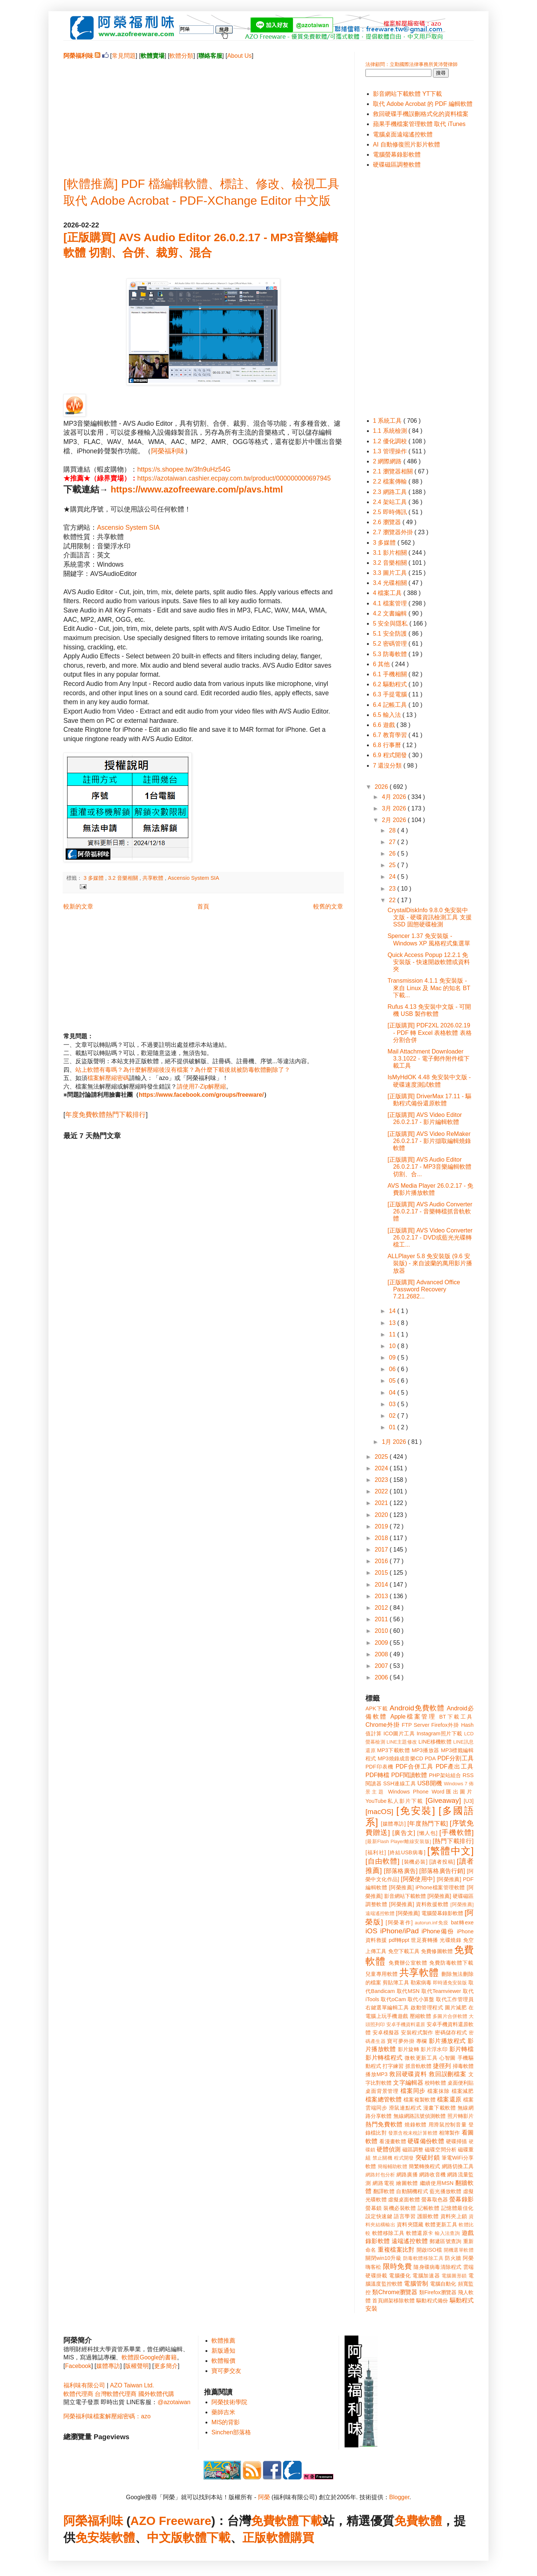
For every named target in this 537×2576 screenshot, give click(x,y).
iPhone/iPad (399, 1931)
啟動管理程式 (427, 2007)
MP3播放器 (425, 1750)
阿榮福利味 (168, 451)
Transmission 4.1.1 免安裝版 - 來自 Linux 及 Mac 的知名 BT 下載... (428, 987)
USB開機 (429, 1783)
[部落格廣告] (400, 1871)
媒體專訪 (108, 2366)
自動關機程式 (412, 2191)
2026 (382, 787)
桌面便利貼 (461, 2083)
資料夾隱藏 (410, 2224)
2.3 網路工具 (390, 492)
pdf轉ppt (399, 1940)
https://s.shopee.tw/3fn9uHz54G (183, 469)
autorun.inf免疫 (432, 1922)
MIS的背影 (225, 2422)
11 (393, 1334)
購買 (302, 2537)
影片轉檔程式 (384, 2057)
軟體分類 (181, 56)
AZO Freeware (171, 2521)
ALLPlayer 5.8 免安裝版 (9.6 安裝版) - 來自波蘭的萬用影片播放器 (429, 1263)
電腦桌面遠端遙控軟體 (403, 134)
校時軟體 (435, 2083)
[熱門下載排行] (453, 1841)
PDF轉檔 (377, 1775)
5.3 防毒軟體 (390, 654)
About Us (239, 56)
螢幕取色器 (434, 2199)
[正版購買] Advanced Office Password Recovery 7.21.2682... (423, 1289)
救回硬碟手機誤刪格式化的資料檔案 (420, 114)
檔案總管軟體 (383, 2099)
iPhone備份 (437, 1931)
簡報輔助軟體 (392, 2166)
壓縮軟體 (420, 2016)
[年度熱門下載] (427, 1823)
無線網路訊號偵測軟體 (419, 2116)
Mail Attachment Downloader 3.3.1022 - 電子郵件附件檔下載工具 (428, 1058)
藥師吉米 (223, 2412)
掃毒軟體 (463, 2066)
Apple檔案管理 (413, 1716)
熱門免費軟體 (384, 2124)
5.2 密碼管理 (390, 643)
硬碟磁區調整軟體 (397, 164)
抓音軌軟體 (418, 2066)
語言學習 (404, 2216)
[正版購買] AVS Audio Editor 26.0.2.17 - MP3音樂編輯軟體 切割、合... (429, 1166)
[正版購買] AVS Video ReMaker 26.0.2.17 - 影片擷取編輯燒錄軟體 (429, 1141)
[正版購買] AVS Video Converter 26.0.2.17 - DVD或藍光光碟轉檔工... (429, 1237)
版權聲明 (137, 2366)
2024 (382, 1468)
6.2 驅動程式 (390, 684)
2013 (382, 1596)
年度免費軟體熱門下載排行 (105, 1114)
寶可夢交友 (226, 2371)
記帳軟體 (428, 2208)
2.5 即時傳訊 (390, 512)
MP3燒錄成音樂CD (400, 1758)
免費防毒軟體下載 (451, 1963)
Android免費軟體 (417, 1708)
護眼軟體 (428, 2216)
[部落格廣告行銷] (442, 1871)
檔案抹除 (438, 2091)
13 (393, 1323)
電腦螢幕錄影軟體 (397, 154)
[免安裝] (415, 1810)
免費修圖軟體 (437, 1951)
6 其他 (382, 664)
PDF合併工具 (415, 1766)
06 (393, 1369)
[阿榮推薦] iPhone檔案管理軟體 (427, 1887)
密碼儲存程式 (451, 2032)
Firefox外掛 (445, 1725)
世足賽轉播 (424, 1940)
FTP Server (415, 1725)
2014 (382, 1584)
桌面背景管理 (382, 2091)
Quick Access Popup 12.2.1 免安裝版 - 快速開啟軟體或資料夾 (428, 962)
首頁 (203, 906)
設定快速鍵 (378, 2216)
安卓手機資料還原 (405, 2024)
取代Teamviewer (441, 1991)
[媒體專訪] (393, 1824)
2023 (382, 1480)
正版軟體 (266, 2537)
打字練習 (393, 2066)
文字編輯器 (408, 2082)
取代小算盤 (421, 1999)
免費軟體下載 (287, 2521)
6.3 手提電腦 (390, 694)
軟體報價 (223, 2361)
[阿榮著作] (399, 1922)
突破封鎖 (427, 2157)
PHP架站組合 (445, 1775)
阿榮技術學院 (229, 2402)
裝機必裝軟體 (399, 2208)
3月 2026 (395, 808)
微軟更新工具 (421, 2058)
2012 (382, 1608)
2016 (382, 1561)
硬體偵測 (389, 2149)
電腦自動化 (443, 2284)
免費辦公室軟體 (408, 1963)
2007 (382, 1666)
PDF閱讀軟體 (409, 1775)
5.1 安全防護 (390, 633)
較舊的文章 (328, 906)
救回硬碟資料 (408, 2074)
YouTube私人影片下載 (394, 1801)
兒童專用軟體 (381, 1974)
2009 (382, 1643)
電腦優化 (400, 2276)
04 (393, 1392)
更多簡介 (166, 2366)
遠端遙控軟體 (410, 2241)
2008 (382, 1654)
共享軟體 (153, 878)
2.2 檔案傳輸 (390, 481)
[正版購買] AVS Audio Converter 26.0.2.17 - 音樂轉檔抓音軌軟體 (429, 1211)
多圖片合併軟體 (450, 2016)
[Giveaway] (443, 1800)
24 (393, 876)
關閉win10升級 (383, 2258)
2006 (382, 1677)
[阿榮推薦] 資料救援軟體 (419, 1904)
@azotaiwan (173, 2402)
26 (393, 853)
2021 (382, 1503)
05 (393, 1380)
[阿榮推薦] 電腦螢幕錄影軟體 (429, 1913)
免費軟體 (418, 2521)
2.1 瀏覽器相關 (393, 471)
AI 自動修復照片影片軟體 (406, 144)
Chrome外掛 (382, 1725)
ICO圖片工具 (399, 1733)
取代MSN (408, 1991)
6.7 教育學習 (390, 735)
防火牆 (453, 2258)
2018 (382, 1538)
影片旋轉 (408, 2049)
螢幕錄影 (461, 2199)
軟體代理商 (78, 2394)
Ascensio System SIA (128, 527)
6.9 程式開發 (390, 755)
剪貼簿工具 (396, 1982)
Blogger (399, 2497)
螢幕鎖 (373, 2208)
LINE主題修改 (402, 1742)
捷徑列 (442, 2066)
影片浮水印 (434, 2049)
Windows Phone (408, 1792)
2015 (382, 1572)
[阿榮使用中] (418, 1879)
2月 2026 (395, 820)
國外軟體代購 (156, 2394)
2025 (382, 1457)
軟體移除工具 (388, 2233)
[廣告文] (403, 1833)
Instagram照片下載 (439, 1733)
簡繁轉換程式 (424, 2166)
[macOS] (379, 1812)
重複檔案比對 (396, 2249)
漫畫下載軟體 (439, 2108)
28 (393, 830)
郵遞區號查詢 (446, 2241)
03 (393, 1404)
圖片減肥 (456, 2007)
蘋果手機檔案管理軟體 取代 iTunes (419, 124)
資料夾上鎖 (453, 2216)
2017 (382, 1549)
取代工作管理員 (455, 1999)
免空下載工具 (404, 1951)
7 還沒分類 (388, 765)
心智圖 (447, 2058)
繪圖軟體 (407, 2183)
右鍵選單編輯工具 (387, 2007)
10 (393, 1346)
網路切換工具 (458, 2166)
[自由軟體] (382, 1861)
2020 (382, 1515)
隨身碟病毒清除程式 (437, 2267)
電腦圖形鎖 (454, 2276)
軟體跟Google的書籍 (149, 2357)
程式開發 (404, 2158)
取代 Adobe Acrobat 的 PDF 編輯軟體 (422, 104)
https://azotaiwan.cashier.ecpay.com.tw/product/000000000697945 (234, 478)
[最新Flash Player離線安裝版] (398, 1841)
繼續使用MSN (437, 2183)
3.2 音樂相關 (123, 878)
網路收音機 (432, 2174)
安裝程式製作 (417, 2032)
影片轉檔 (461, 2049)
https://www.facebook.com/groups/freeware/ (201, 1095)
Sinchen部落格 (231, 2432)
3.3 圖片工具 (390, 573)
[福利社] (375, 1852)
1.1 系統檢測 (390, 431)
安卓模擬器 (386, 2032)
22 (393, 900)
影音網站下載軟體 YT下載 (407, 94)
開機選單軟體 (459, 2250)
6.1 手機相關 (390, 674)
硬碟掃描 (456, 2141)
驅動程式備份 (432, 2300)
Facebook (78, 2366)
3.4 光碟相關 (390, 583)
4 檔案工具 (388, 593)
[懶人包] (427, 1833)
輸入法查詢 (447, 2233)
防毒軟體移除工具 (423, 2258)
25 (393, 865)
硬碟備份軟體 (426, 2141)
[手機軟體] (456, 1832)
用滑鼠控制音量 (447, 2125)
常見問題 (124, 56)
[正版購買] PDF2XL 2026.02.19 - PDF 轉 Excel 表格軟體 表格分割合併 (429, 1032)
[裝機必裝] (415, 1862)
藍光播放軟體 (446, 2191)
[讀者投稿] (442, 1862)
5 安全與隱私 (391, 623)
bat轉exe (462, 1922)
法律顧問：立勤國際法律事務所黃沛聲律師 (411, 64)
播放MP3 (376, 2074)
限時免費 (397, 2266)
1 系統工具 (388, 421)
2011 (382, 1619)
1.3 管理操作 (390, 451)
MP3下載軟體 (393, 1750)
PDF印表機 (379, 1767)
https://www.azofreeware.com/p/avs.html (197, 489)
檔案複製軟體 (419, 2100)
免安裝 (93, 2537)
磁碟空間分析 (440, 2150)
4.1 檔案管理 (390, 603)
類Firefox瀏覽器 (437, 2292)
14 (393, 1311)
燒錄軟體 (416, 2125)
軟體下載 (206, 2537)
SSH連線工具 (399, 1783)
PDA (430, 1758)
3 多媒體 (94, 878)
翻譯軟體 (384, 2191)
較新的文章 (78, 906)
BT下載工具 (456, 1717)
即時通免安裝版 (450, 1982)
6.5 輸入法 (387, 715)
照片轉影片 (461, 2116)
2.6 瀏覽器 (387, 522)
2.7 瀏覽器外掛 (393, 532)
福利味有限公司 (84, 2385)
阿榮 (264, 2497)
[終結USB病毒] (406, 1852)
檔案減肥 (463, 2091)
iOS (371, 1931)
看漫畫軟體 (392, 2141)
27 (393, 842)
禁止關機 (382, 2158)
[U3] (469, 1801)
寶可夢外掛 (400, 2041)
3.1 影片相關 (390, 552)
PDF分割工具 (455, 1758)
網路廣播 (407, 2174)
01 (393, 1427)
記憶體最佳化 (457, 2208)
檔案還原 (449, 2099)
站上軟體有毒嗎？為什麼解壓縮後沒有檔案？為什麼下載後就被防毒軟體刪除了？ (182, 1070)
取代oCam (393, 1999)
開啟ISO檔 (429, 2250)
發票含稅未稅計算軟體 (412, 2133)
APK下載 (376, 1708)
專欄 (421, 2041)
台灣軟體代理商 (115, 2394)
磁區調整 (412, 2150)
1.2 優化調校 (390, 441)
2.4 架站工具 (390, 502)
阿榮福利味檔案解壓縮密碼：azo (107, 2416)
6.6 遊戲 (384, 725)
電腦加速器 (426, 2276)
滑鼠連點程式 (405, 2108)
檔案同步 (413, 2091)
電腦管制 (416, 2283)
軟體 (123, 2537)
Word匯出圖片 (452, 1792)
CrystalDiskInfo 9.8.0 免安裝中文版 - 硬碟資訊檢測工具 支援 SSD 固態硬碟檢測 (429, 917)
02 (393, 1416)
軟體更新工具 (441, 2224)
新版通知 (223, 2350)
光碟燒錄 (450, 1940)
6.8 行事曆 (387, 745)
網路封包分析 (380, 2174)
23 (393, 888)
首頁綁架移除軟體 (393, 2300)
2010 (382, 1631)
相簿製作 (449, 2133)
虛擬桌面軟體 (404, 2199)
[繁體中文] (450, 1851)
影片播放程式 (447, 2041)
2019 (382, 1526)
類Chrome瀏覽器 (394, 2292)
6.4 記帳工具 (390, 705)
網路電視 (384, 2183)
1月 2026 (395, 1442)
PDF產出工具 (455, 1766)
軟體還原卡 (419, 2233)
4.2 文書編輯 (390, 613)
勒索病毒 (421, 1982)
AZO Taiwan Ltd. (132, 2385)
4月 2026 (395, 797)
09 (393, 1357)
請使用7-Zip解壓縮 (201, 1086)
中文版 (165, 2537)
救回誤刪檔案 (448, 2074)
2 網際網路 (388, 461)
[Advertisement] (203, 112)
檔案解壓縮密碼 (108, 1078)
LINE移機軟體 (435, 1742)
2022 (382, 1491)
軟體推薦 (223, 2340)
